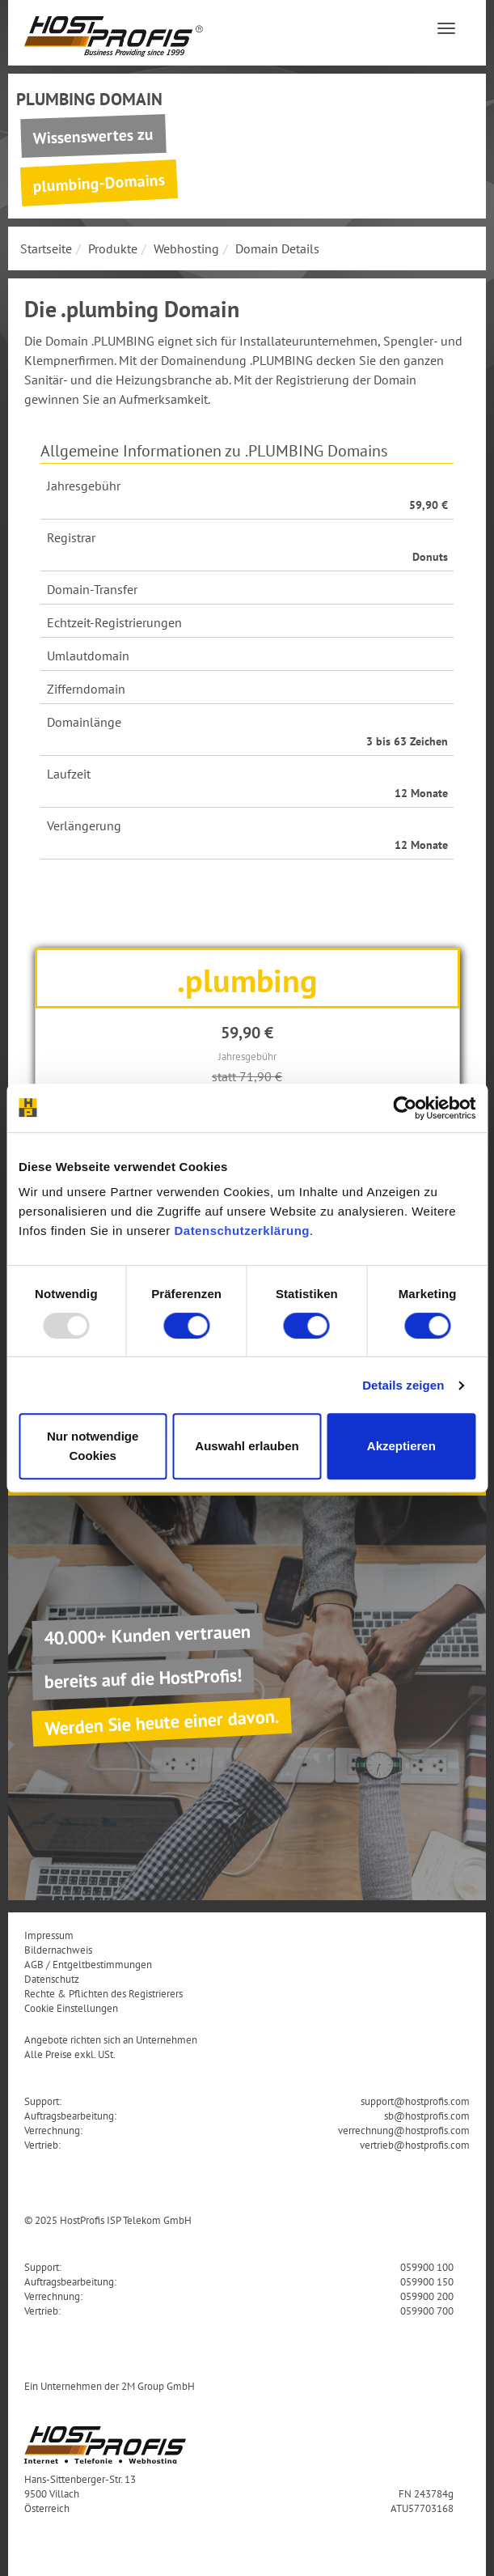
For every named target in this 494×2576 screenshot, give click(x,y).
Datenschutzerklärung (242, 1230)
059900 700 (427, 2310)
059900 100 (427, 2266)
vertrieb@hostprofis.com (415, 2144)
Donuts (430, 557)
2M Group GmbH (158, 2385)
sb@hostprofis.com (427, 2115)
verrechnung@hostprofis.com (404, 2130)
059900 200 (427, 2296)
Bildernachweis (58, 1949)
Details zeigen (403, 1385)
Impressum (49, 1935)
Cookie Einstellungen (71, 2007)
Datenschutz (51, 1978)
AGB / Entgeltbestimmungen (88, 1964)
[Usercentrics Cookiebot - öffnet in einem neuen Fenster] (404, 1108)
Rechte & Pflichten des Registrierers (103, 1993)
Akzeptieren (401, 1446)
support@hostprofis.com (415, 2100)
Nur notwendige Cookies (92, 1445)
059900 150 (427, 2281)
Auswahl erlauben (246, 1446)
